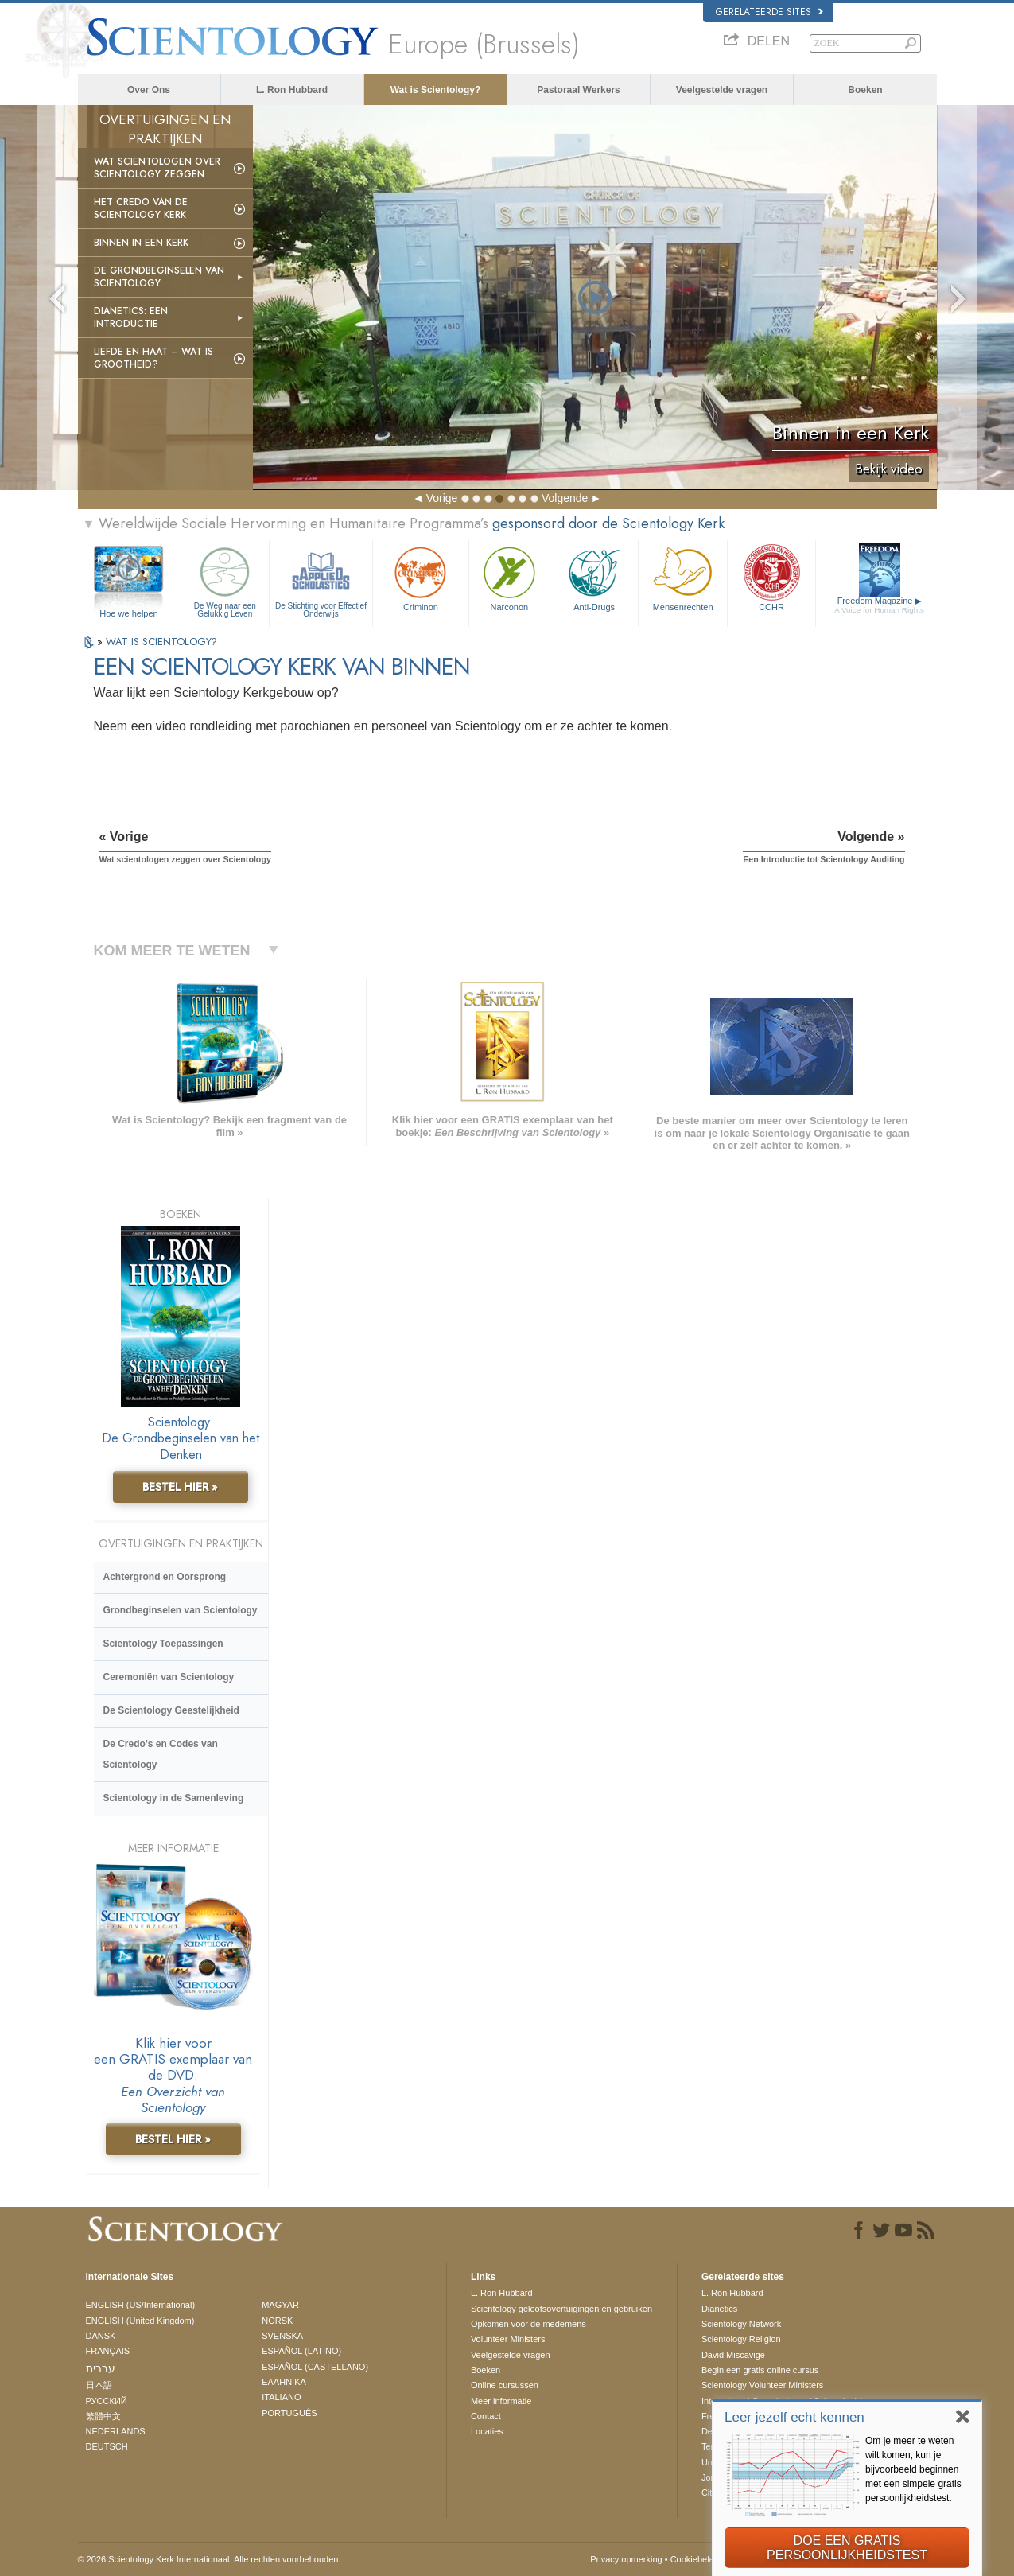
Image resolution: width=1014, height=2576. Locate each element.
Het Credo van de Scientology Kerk (141, 208)
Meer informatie (501, 2401)
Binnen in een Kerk (141, 242)
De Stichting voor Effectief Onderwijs (321, 580)
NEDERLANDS (116, 2431)
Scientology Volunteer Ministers (762, 2385)
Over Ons (148, 89)
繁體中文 (103, 2416)
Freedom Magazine (879, 605)
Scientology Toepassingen (163, 1643)
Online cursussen (504, 2385)
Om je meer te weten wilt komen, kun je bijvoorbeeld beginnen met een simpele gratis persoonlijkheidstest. (913, 2469)
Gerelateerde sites (769, 12)
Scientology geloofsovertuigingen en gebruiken (561, 2308)
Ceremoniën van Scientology (169, 1677)
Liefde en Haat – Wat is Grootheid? (153, 358)
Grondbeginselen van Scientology (180, 1610)
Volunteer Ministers (508, 2339)
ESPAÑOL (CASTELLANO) (315, 2367)
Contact (486, 2416)
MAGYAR (280, 2304)
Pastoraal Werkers (578, 89)
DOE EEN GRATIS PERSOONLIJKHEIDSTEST (847, 2548)
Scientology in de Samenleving (173, 1798)
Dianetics (719, 2308)
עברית (100, 2368)
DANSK (101, 2336)
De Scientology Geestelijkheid (171, 1710)
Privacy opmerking (626, 2559)
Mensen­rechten (682, 577)
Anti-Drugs (594, 577)
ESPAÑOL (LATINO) (301, 2351)
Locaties (487, 2431)
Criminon (420, 577)
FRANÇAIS (108, 2351)
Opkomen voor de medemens (528, 2324)
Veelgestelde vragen (721, 89)
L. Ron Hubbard (292, 89)
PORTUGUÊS (289, 2413)
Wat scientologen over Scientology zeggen (157, 167)
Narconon (509, 577)
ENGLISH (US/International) (141, 2304)
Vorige (442, 498)
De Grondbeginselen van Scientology (159, 276)
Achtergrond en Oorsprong (165, 1576)
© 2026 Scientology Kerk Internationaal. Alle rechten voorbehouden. (209, 2559)
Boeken (865, 89)
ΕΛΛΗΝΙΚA (284, 2382)
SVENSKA (282, 2336)
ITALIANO (281, 2397)
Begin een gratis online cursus (759, 2370)
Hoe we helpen (128, 613)
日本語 (99, 2385)
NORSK (277, 2320)
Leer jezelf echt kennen (794, 2417)
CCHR (771, 577)
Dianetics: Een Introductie (131, 317)
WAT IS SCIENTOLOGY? (161, 641)
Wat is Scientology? (435, 89)
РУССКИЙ (106, 2401)
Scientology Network (741, 2324)
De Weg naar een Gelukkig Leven (225, 580)
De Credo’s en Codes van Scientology (160, 1754)
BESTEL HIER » (180, 1487)
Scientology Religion (741, 2339)
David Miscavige (733, 2355)
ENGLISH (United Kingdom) (140, 2320)
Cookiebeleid (695, 2559)
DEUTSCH (107, 2446)
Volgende (565, 498)
